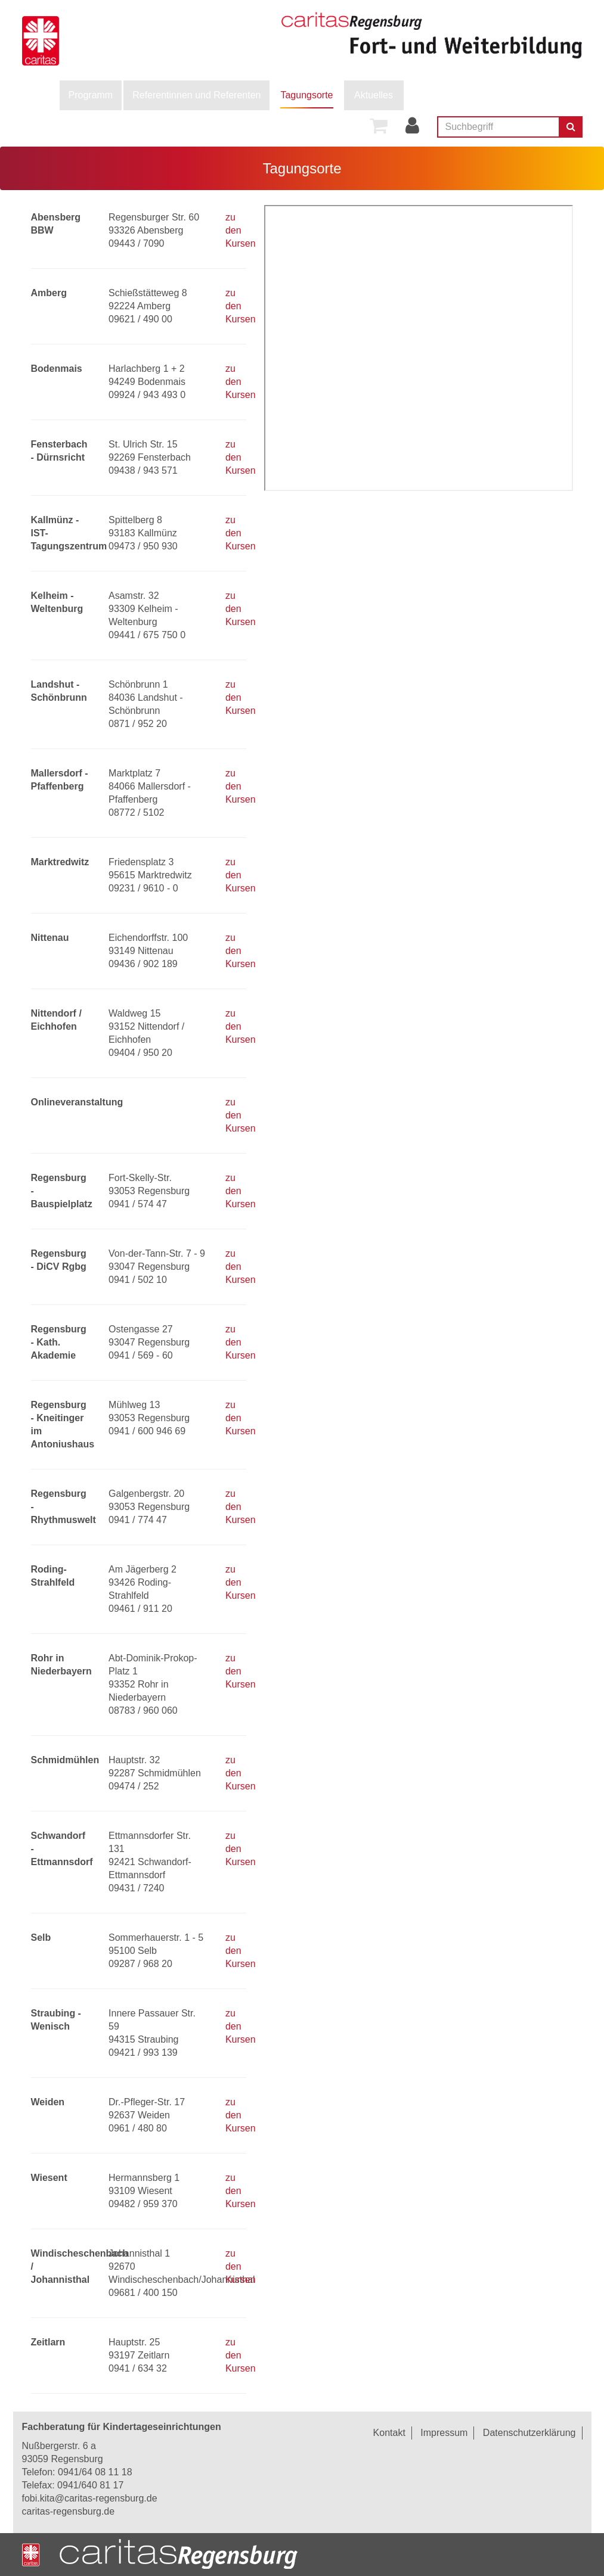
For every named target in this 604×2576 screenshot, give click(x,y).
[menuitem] (91, 95)
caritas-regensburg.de (68, 2511)
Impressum (443, 2433)
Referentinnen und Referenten (196, 95)
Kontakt (389, 2433)
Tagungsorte (306, 95)
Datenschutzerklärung (529, 2433)
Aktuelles (373, 95)
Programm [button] (91, 95)
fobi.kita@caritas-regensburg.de (89, 2498)
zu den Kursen (240, 230)
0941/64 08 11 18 (95, 2472)
